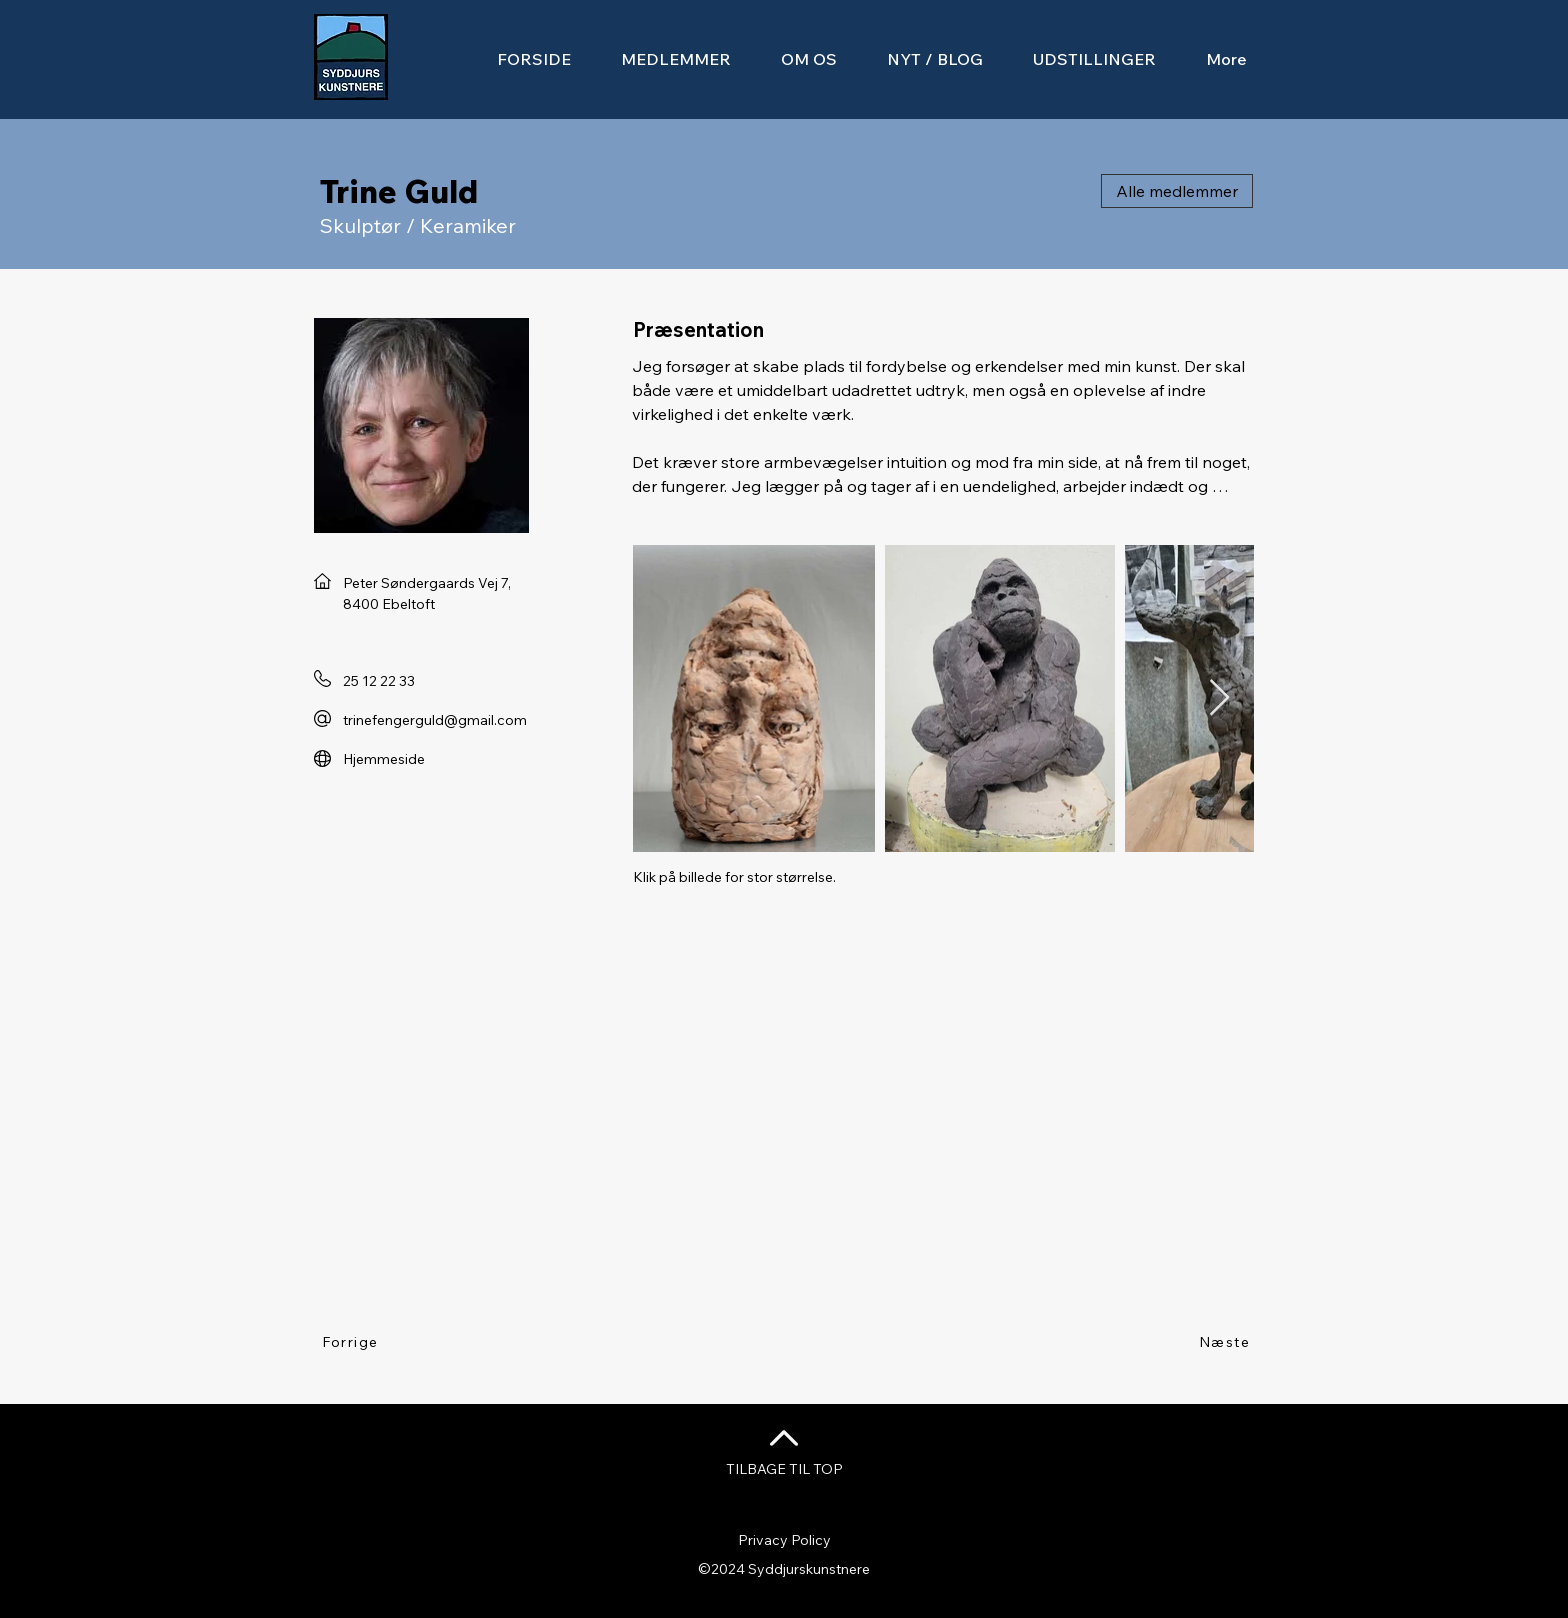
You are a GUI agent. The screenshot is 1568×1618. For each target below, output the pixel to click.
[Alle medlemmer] (1177, 191)
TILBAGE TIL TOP (784, 1469)
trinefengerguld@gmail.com (435, 720)
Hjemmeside (384, 759)
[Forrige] (352, 1342)
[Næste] (1225, 1342)
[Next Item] (1219, 698)
